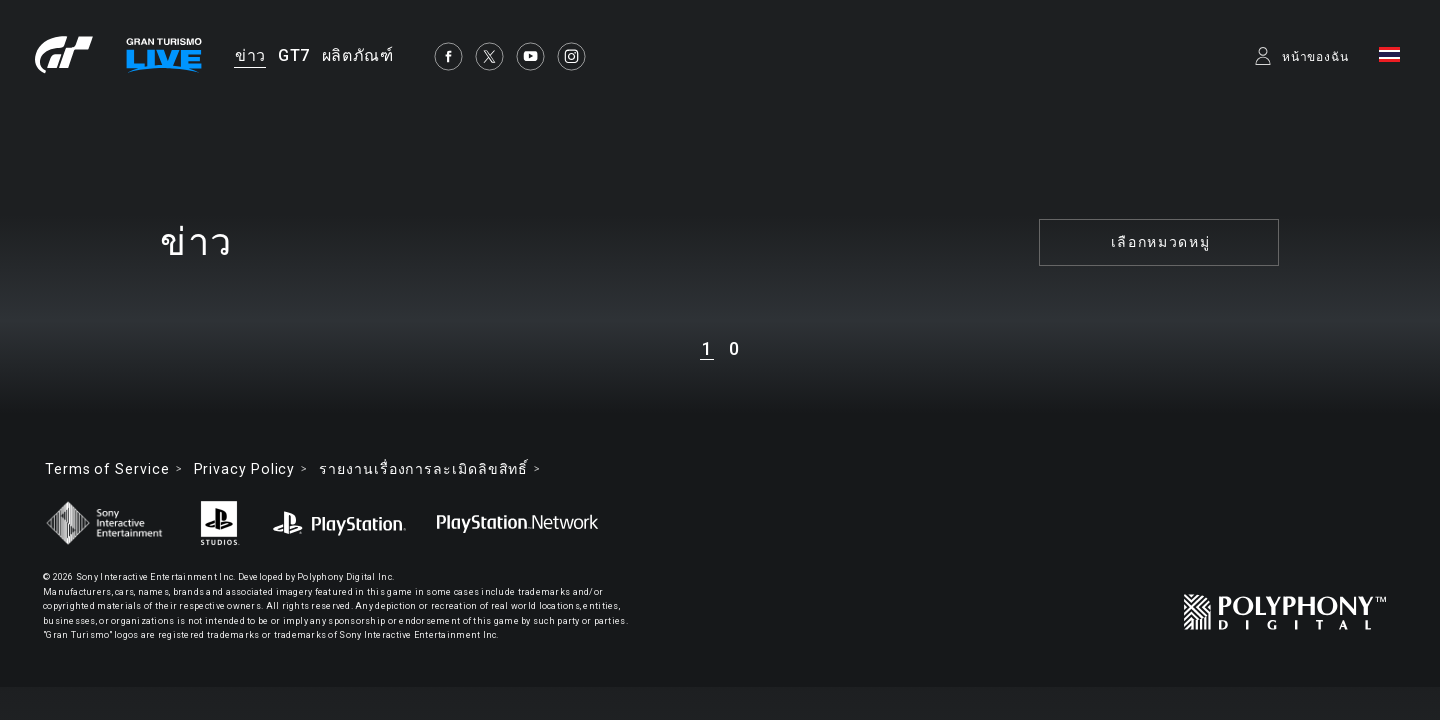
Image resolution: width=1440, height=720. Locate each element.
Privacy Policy (245, 469)
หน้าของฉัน (1315, 57)
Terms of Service (107, 469)
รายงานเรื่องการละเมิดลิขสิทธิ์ (423, 469)
